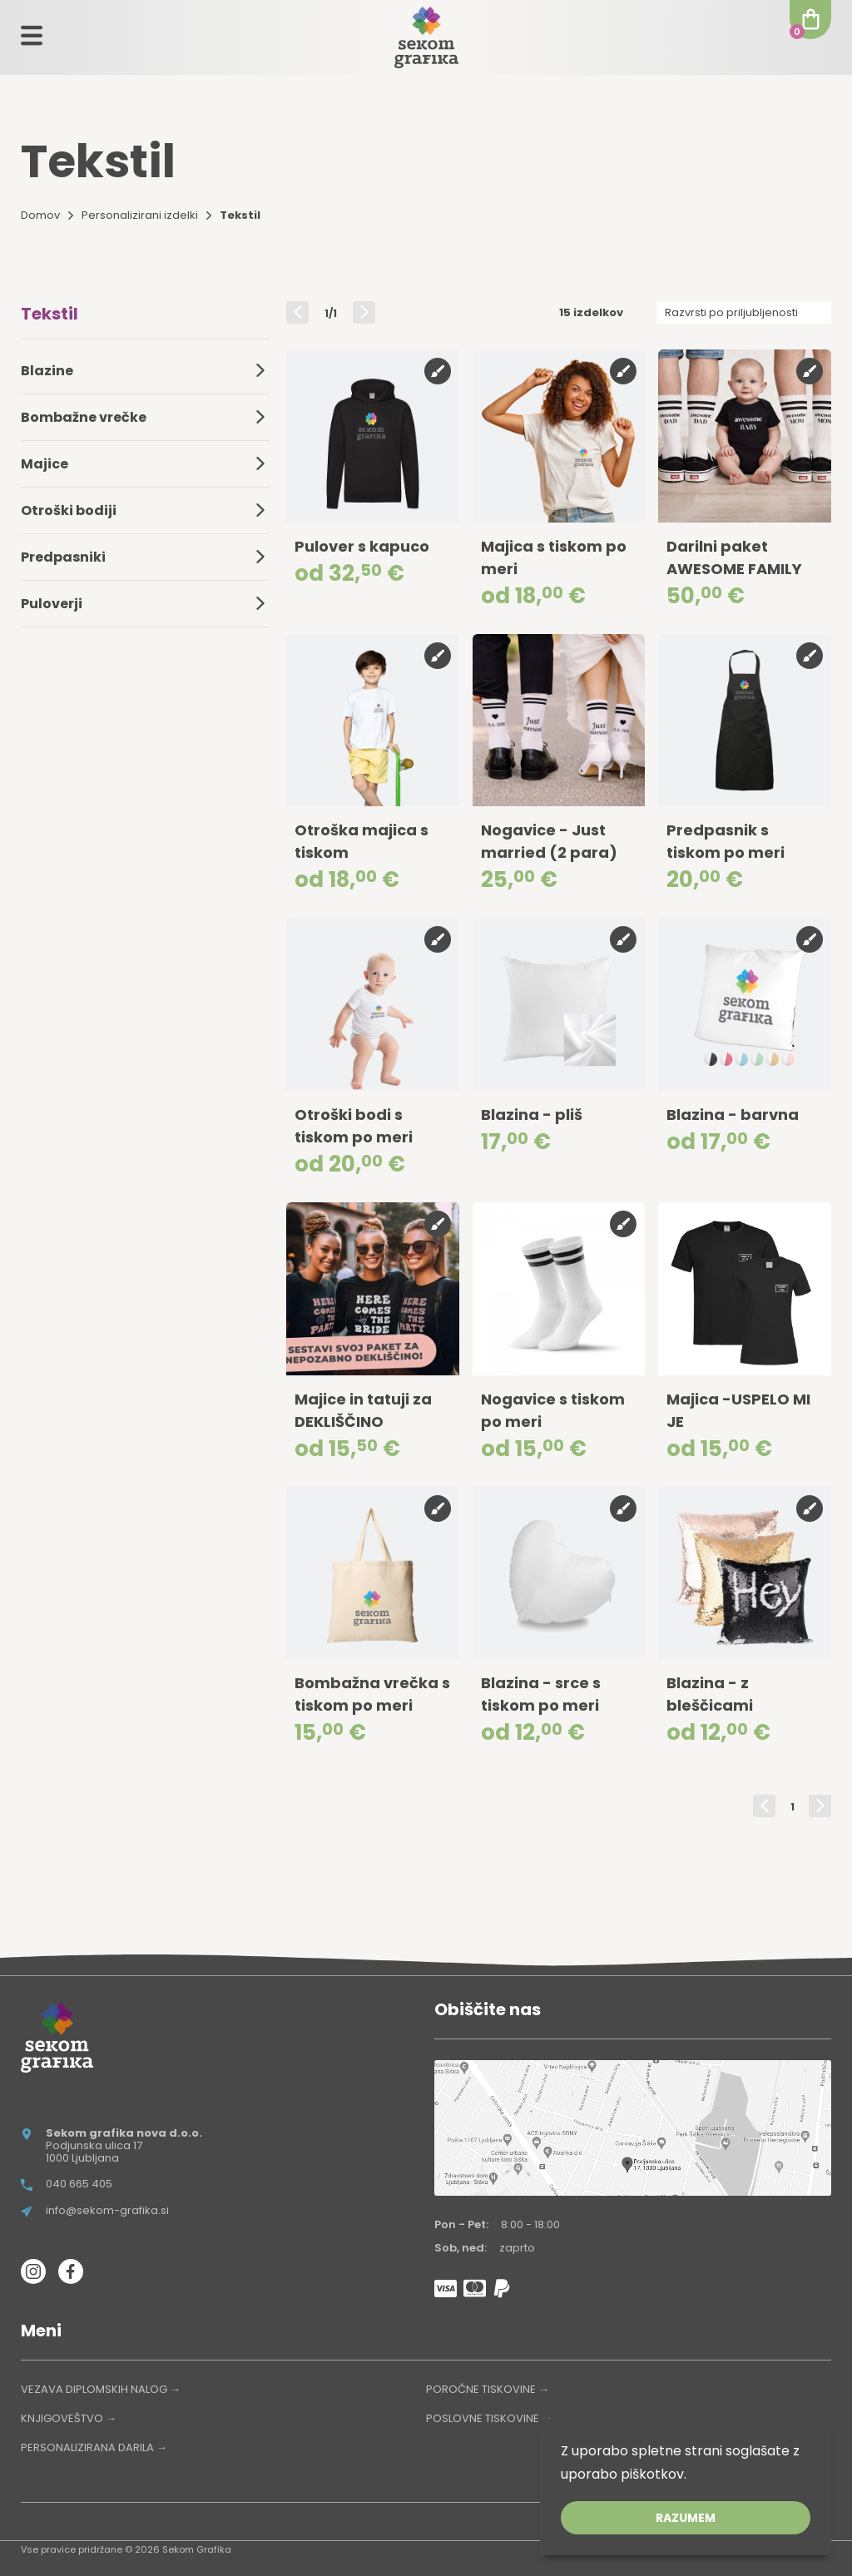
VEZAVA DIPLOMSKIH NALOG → (101, 2389)
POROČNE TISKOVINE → (487, 2389)
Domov (40, 215)
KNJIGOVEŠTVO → (68, 2418)
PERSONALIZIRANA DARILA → (94, 2447)
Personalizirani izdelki (140, 215)
